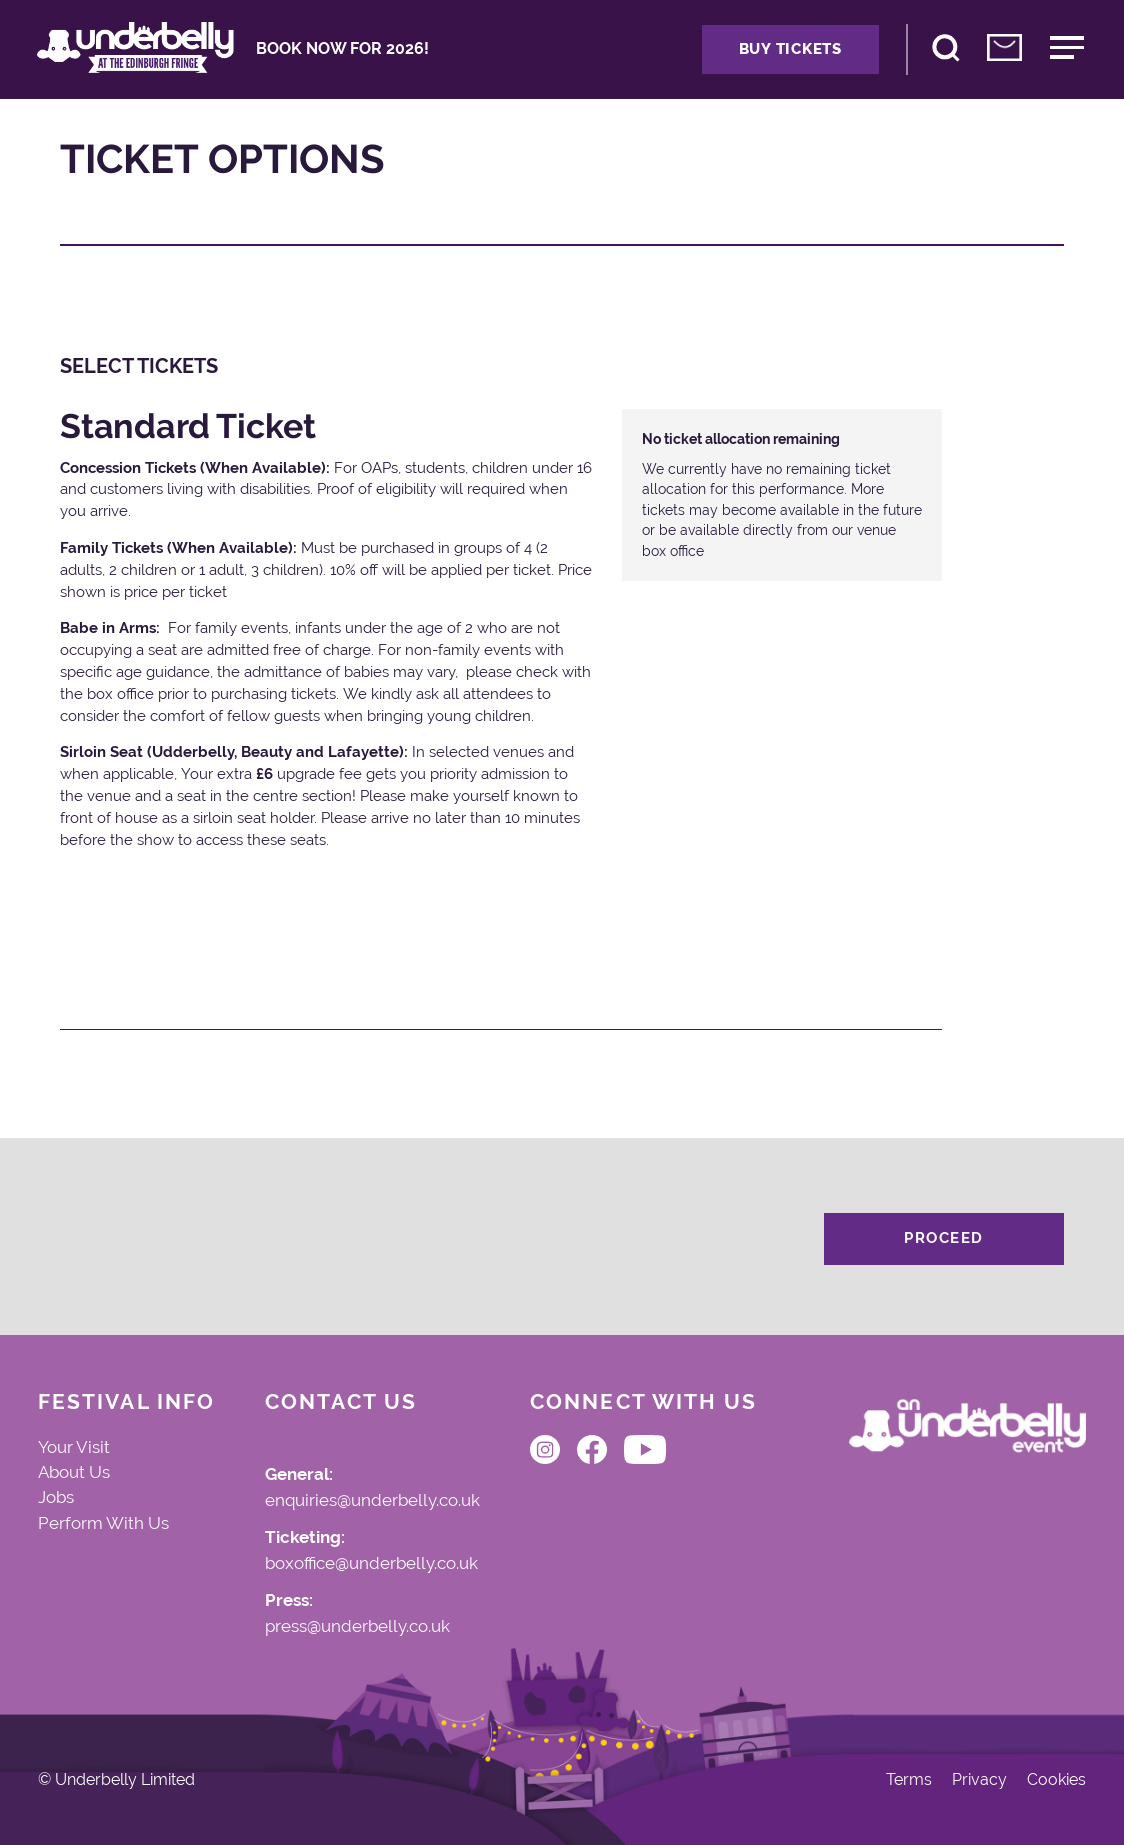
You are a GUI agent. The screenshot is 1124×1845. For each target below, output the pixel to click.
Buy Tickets (790, 49)
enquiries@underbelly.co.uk (372, 1501)
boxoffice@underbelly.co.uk (371, 1564)
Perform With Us (103, 1523)
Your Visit (74, 1447)
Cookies (1056, 1780)
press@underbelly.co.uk (357, 1627)
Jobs (56, 1497)
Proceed (944, 1238)
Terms (909, 1780)
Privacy (979, 1780)
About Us (74, 1472)
